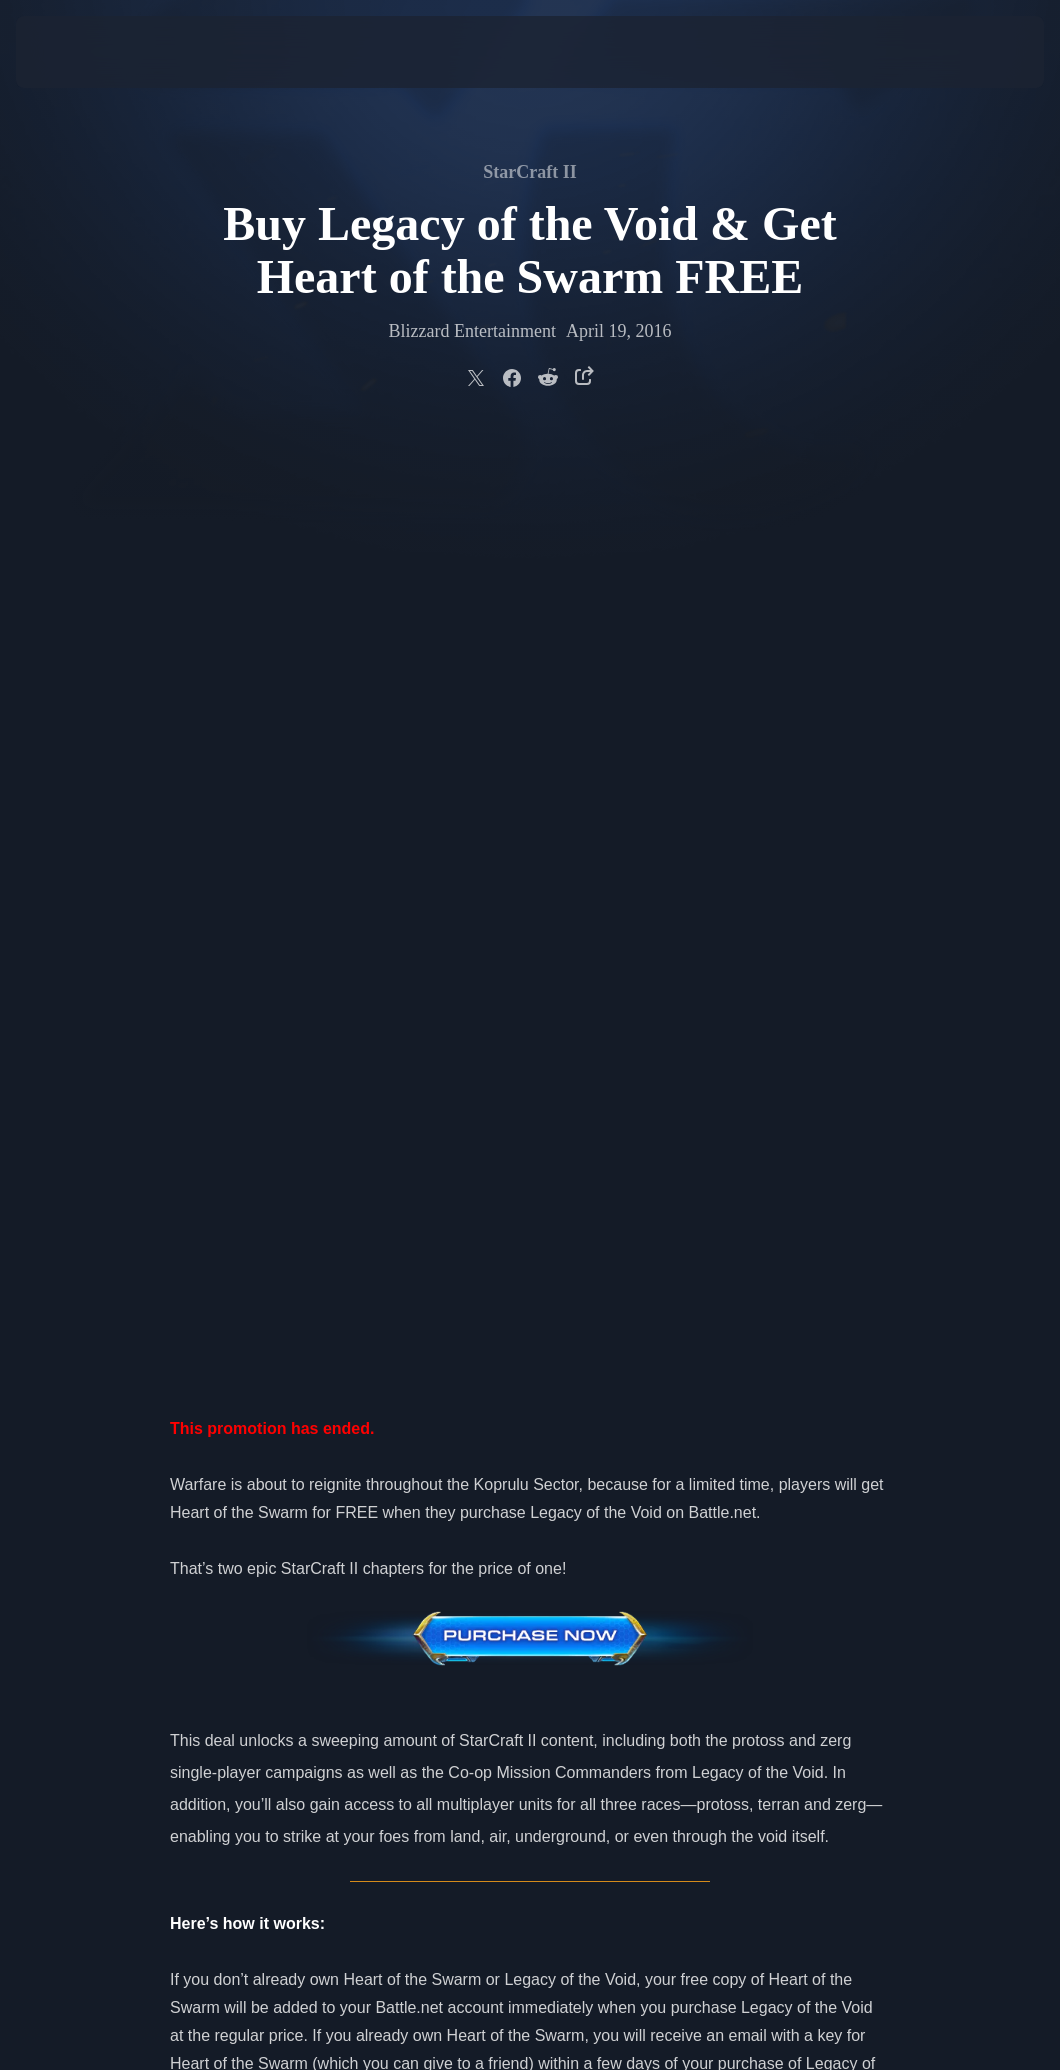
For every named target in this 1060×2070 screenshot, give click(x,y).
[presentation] (76, 52)
